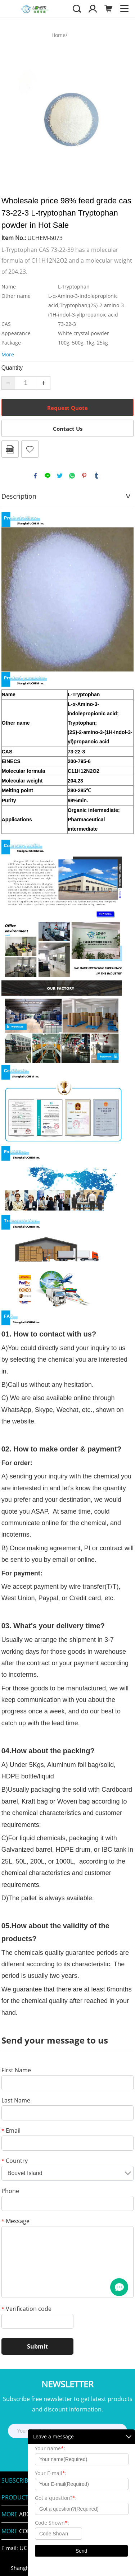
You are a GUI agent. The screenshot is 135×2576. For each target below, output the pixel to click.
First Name (16, 2070)
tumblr (96, 475)
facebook (35, 475)
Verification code (26, 2309)
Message (15, 2221)
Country (14, 2161)
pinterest (84, 475)
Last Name (15, 2100)
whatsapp (72, 475)
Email (11, 2131)
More (7, 354)
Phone (10, 2191)
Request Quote (67, 407)
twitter (59, 475)
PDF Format (10, 449)
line (47, 475)
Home (58, 35)
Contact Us (67, 428)
